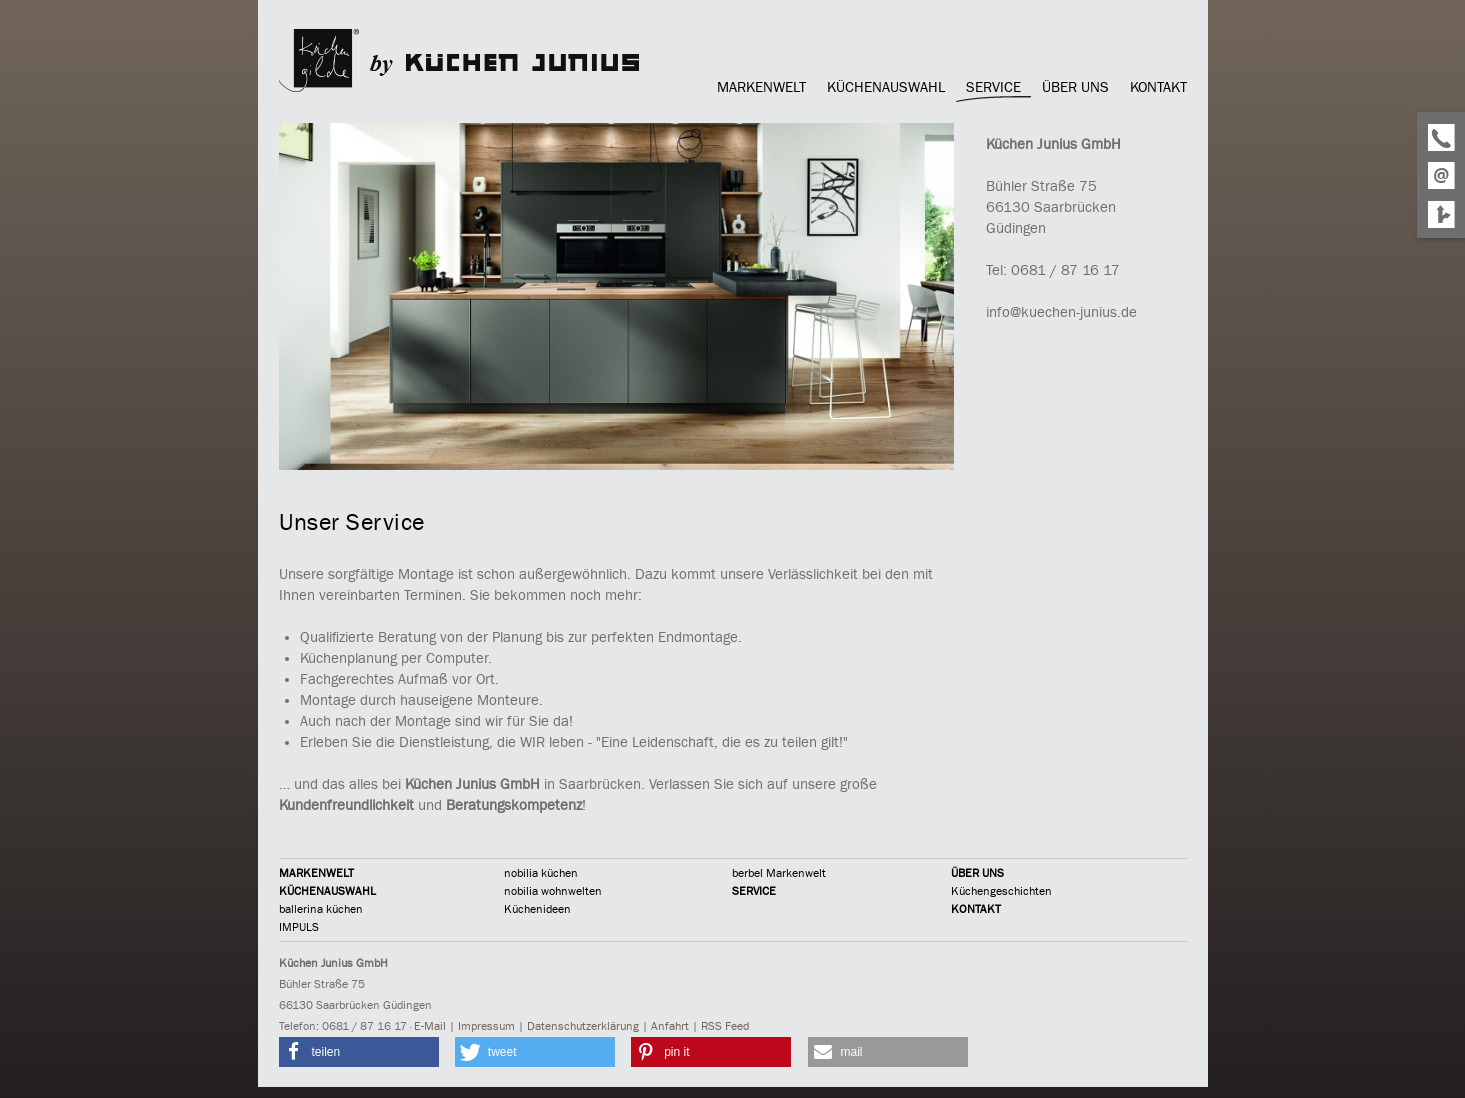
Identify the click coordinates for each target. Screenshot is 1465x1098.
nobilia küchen (541, 873)
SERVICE (754, 891)
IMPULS (299, 927)
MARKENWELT (316, 873)
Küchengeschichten (1001, 891)
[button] (359, 1052)
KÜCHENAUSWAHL (327, 891)
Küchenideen (537, 909)
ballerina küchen (321, 909)
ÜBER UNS (977, 873)
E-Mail (430, 1026)
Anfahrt (670, 1026)
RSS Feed (725, 1026)
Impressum (486, 1026)
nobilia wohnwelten (553, 891)
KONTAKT (976, 909)
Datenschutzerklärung (583, 1026)
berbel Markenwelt (779, 873)
